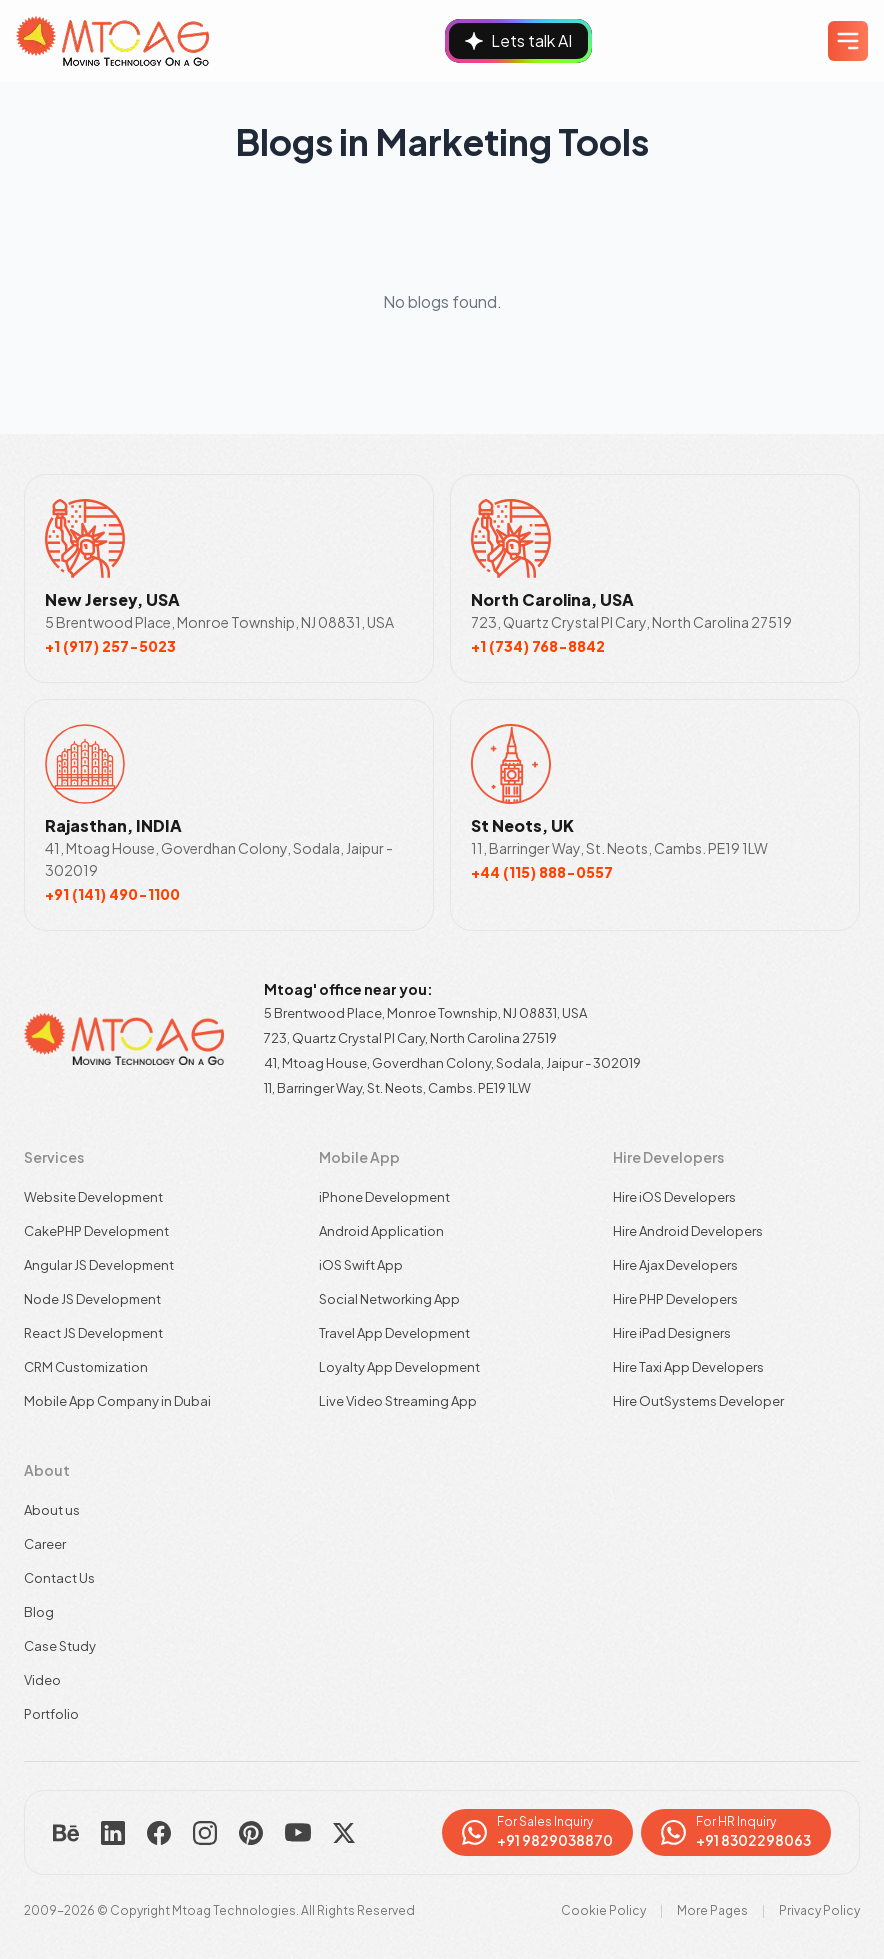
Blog (39, 1612)
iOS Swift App (361, 1265)
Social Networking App (389, 1299)
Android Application (381, 1231)
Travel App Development (394, 1333)
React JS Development (93, 1333)
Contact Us (59, 1578)
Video (42, 1680)
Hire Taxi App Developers (688, 1367)
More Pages (712, 1910)
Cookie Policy (603, 1910)
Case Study (60, 1646)
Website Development (93, 1197)
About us (52, 1510)
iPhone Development (384, 1197)
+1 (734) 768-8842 (538, 646)
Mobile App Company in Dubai (117, 1401)
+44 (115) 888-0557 (542, 872)
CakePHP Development (96, 1231)
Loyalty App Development (399, 1367)
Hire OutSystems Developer (698, 1401)
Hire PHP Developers (675, 1299)
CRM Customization (86, 1367)
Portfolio (51, 1714)
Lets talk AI (518, 40)
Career (45, 1544)
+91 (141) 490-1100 (112, 894)
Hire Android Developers (688, 1231)
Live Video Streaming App (398, 1401)
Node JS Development (92, 1299)
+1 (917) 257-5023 (110, 646)
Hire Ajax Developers (675, 1265)
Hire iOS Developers (674, 1197)
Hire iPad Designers (672, 1333)
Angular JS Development (99, 1265)
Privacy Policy (819, 1910)
